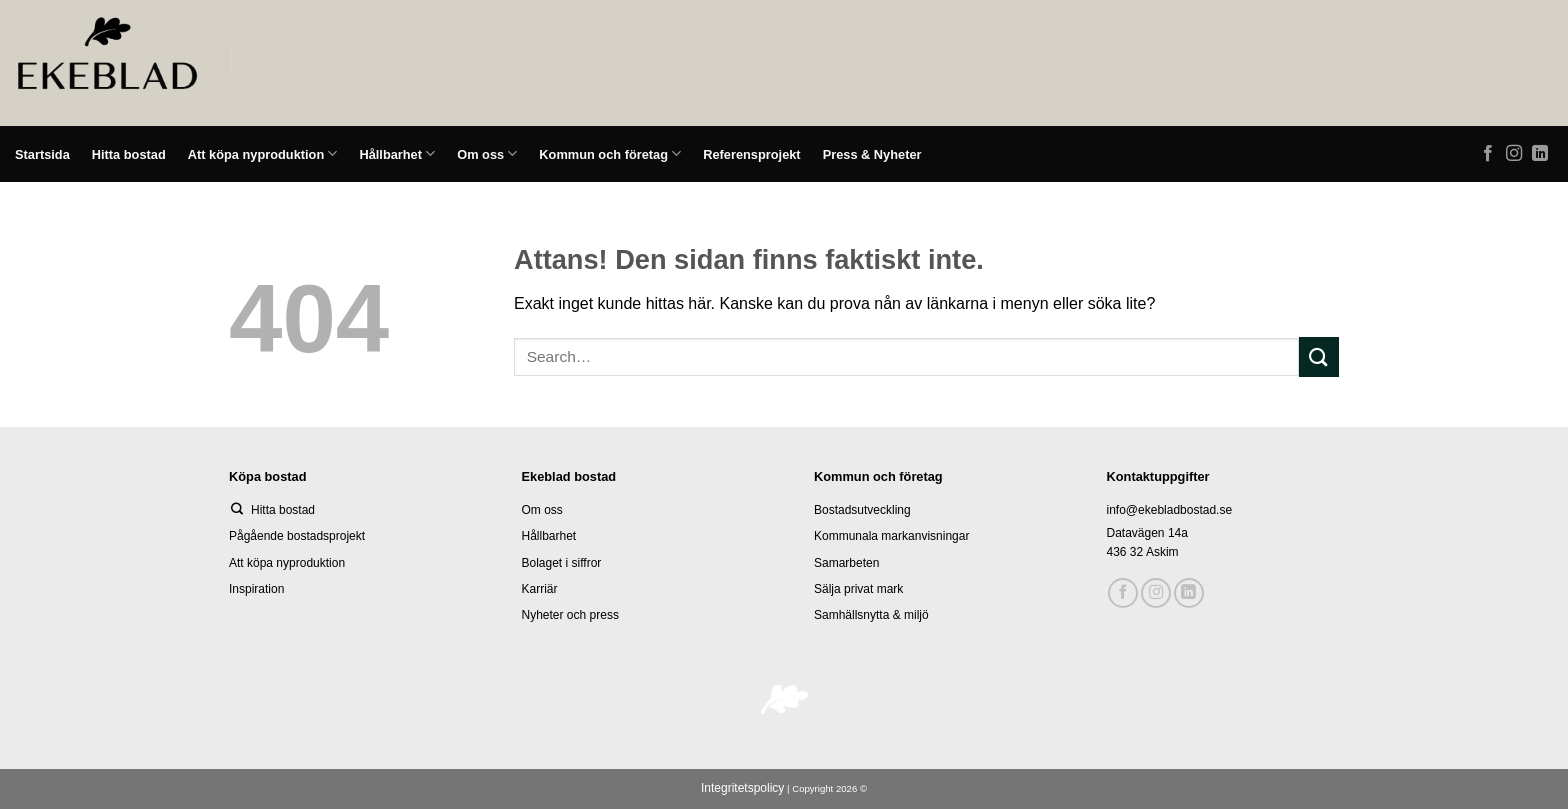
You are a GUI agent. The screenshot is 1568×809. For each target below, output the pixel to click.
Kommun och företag (610, 153)
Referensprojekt (751, 154)
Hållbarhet (397, 153)
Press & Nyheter (872, 154)
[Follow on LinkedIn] (1540, 154)
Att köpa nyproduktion (263, 153)
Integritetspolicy (742, 788)
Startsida (42, 154)
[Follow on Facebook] (1488, 154)
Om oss (487, 153)
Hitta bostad (129, 154)
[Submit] (1319, 356)
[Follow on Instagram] (1514, 154)
